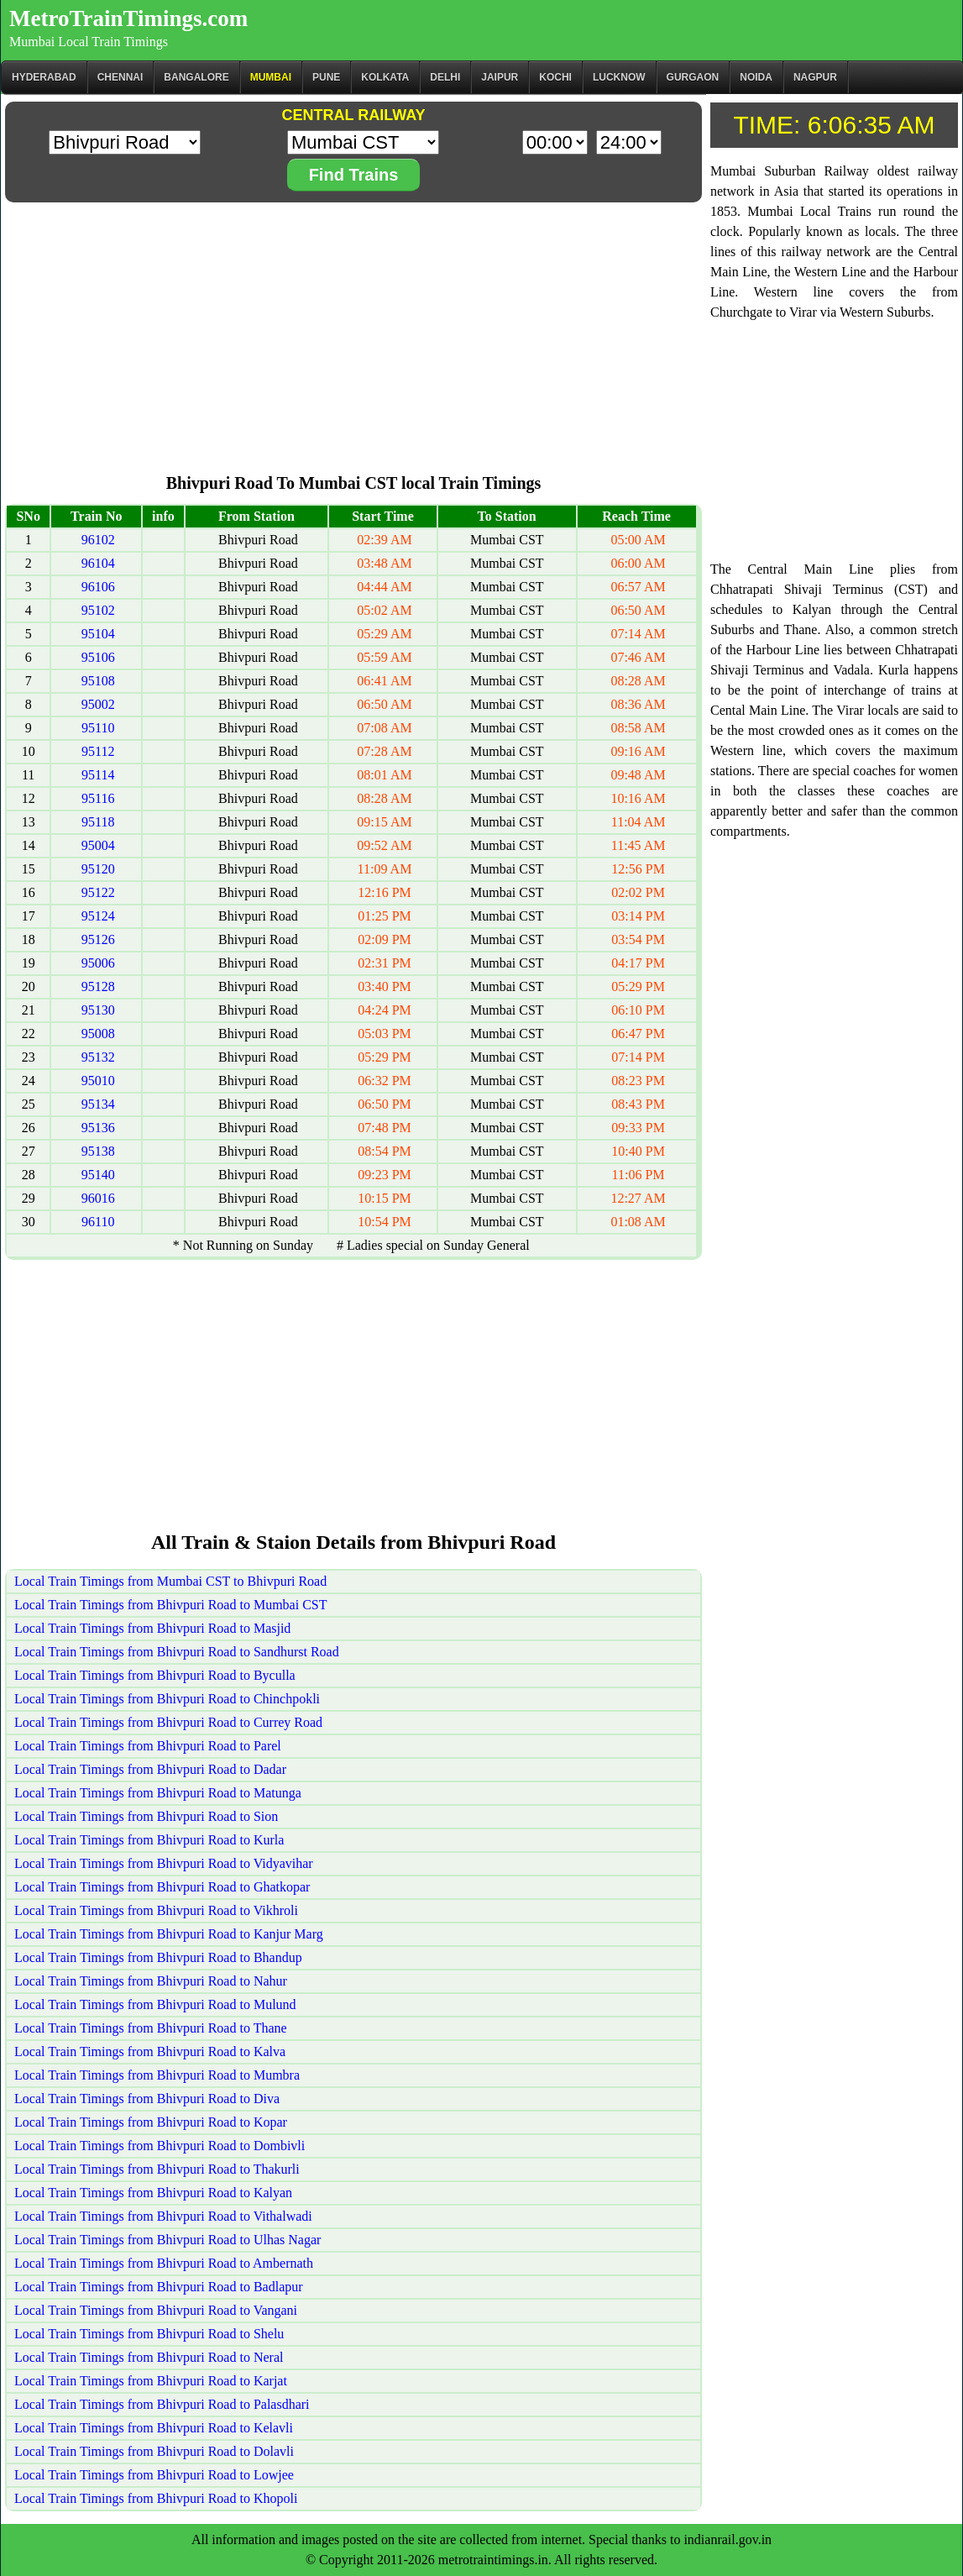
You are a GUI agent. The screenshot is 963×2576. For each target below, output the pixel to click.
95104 (98, 634)
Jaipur (499, 77)
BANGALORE (196, 77)
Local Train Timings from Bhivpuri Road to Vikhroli (156, 1910)
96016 (98, 1198)
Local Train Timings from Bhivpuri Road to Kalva (149, 2051)
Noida (756, 77)
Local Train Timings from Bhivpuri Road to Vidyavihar (163, 1863)
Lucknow (619, 77)
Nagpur (815, 77)
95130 (98, 1010)
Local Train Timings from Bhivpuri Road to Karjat (150, 2381)
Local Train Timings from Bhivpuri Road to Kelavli (153, 2428)
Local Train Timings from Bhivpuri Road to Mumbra (157, 2075)
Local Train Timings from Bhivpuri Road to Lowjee (154, 2475)
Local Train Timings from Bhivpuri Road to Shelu (149, 2334)
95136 (98, 1127)
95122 (98, 892)
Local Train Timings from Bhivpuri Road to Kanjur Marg (168, 1934)
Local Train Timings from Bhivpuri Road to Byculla (155, 1675)
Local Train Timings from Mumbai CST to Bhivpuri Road (170, 1581)
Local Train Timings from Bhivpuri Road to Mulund (155, 2004)
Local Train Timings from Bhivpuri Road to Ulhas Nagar (167, 2239)
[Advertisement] (353, 324)
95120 (98, 869)
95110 (97, 728)
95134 (98, 1104)
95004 (98, 845)
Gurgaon (693, 77)
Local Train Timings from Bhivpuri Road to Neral (148, 2357)
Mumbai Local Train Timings (88, 41)
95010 (98, 1080)
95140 (98, 1174)
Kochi (555, 77)
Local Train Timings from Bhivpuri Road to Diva (147, 2098)
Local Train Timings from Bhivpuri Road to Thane (150, 2028)
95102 (98, 610)
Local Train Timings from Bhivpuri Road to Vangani (155, 2310)
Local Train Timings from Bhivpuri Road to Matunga (157, 1793)
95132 (98, 1057)
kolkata (385, 77)
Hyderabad (44, 77)
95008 (98, 1033)
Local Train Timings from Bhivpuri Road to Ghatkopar (162, 1887)
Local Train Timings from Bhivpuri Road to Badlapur (158, 2287)
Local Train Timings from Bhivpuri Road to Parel (147, 1746)
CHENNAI (120, 77)
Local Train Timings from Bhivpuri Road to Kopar (150, 2122)
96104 (98, 563)
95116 (97, 798)
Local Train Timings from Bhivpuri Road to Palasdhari (162, 2404)
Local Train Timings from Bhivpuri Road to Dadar (150, 1769)
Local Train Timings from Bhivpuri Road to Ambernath (163, 2263)
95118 (97, 822)
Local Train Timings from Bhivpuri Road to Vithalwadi (163, 2216)
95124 (98, 916)
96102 (98, 540)
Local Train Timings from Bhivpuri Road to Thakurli (157, 2169)
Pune (326, 77)
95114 (97, 775)
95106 (98, 657)
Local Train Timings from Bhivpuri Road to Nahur (150, 1981)
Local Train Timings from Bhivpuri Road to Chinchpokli (167, 1699)
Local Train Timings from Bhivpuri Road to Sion (146, 1816)
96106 (98, 587)
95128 (98, 986)
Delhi (445, 77)
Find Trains (354, 174)
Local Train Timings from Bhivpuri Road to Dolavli (154, 2451)
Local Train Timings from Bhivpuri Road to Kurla (149, 1840)
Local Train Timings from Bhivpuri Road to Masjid (152, 1628)
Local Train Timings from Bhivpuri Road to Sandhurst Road (176, 1652)
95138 (98, 1151)
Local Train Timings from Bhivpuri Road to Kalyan (153, 2192)
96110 (97, 1222)
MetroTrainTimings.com (128, 18)
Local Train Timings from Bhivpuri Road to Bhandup (158, 1957)
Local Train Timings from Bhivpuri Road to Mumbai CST (170, 1605)
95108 (98, 681)
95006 (98, 963)
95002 (98, 704)
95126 (98, 939)
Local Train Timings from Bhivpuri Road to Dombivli (159, 2145)
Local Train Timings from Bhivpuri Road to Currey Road (168, 1722)
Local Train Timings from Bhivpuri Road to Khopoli (155, 2498)
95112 (97, 751)
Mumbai (270, 77)
